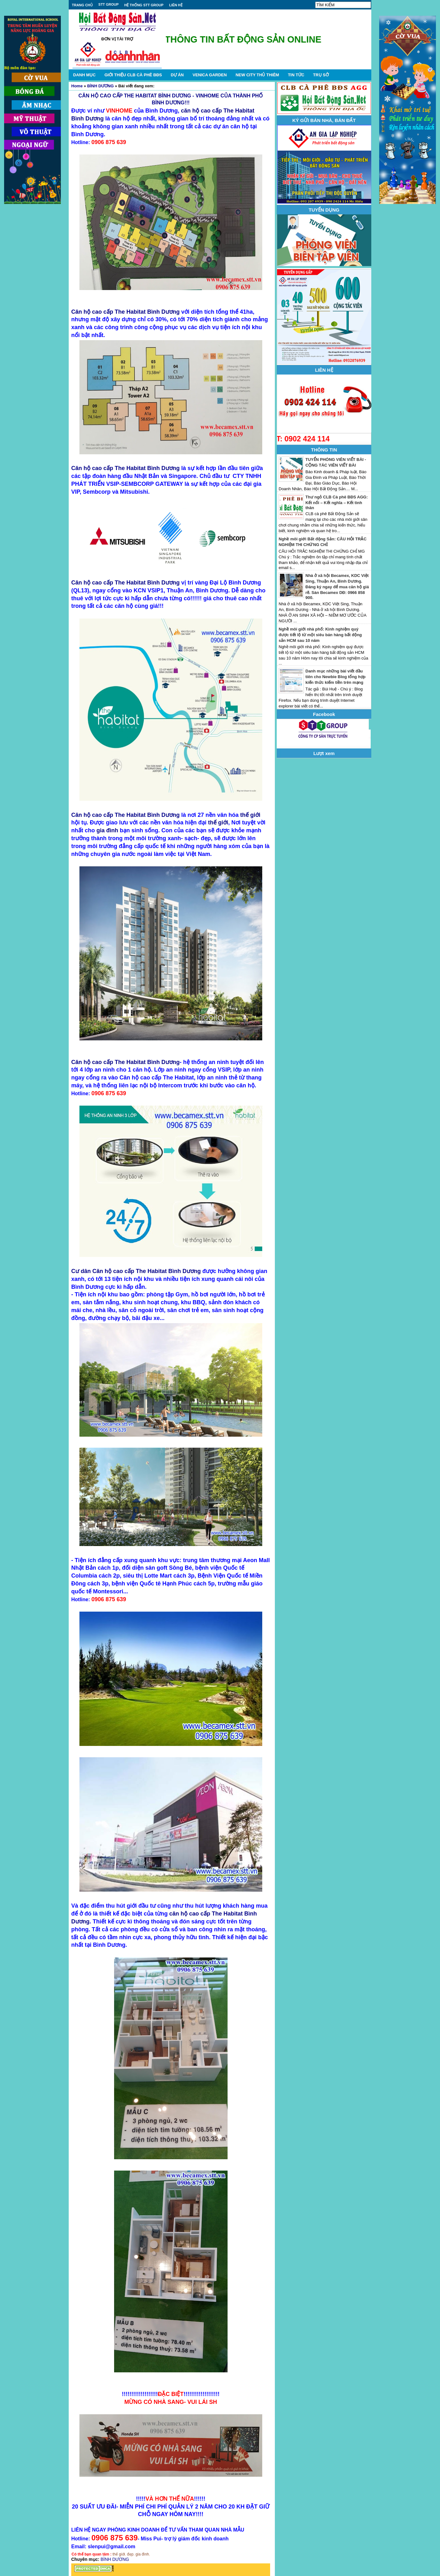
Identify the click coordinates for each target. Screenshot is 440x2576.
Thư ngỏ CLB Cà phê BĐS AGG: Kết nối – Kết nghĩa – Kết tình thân (336, 502)
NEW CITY (257, 75)
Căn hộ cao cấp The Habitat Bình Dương (125, 312)
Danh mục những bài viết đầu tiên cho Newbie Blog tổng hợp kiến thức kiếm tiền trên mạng (335, 677)
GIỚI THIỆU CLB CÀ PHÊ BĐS (133, 75)
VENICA (210, 75)
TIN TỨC (296, 75)
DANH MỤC (84, 75)
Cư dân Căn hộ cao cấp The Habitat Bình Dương (136, 1271)
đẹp (130, 2554)
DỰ (177, 75)
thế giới (250, 815)
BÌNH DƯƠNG (100, 86)
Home (77, 86)
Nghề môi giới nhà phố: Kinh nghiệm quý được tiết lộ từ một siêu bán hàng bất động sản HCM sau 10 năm (320, 635)
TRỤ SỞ (321, 75)
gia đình (107, 830)
